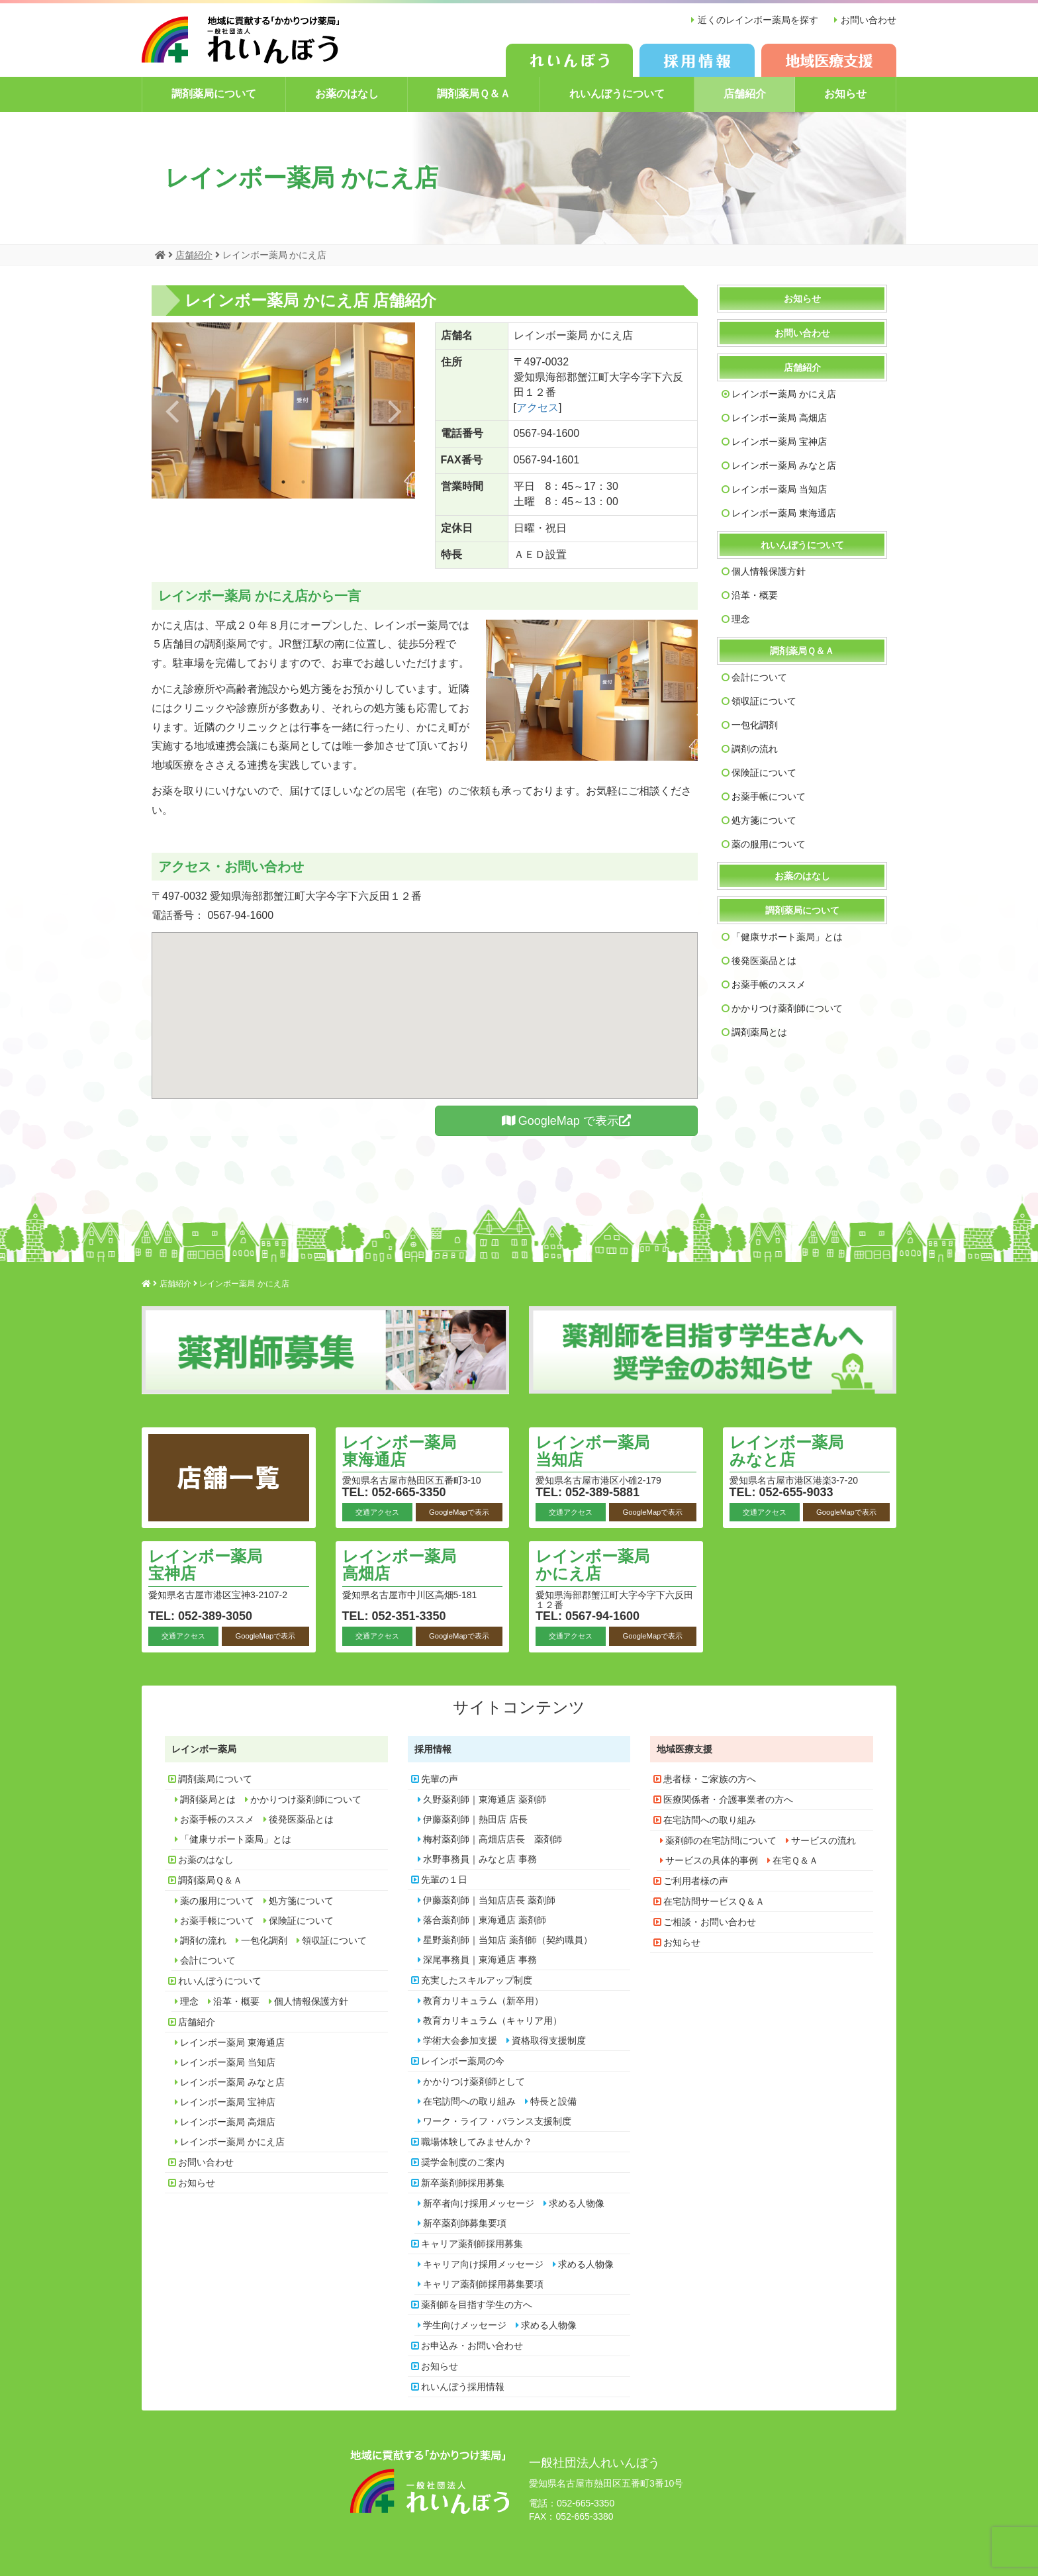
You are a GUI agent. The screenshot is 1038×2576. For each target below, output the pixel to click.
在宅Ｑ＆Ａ (795, 1860)
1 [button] (263, 482)
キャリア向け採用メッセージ (483, 2264)
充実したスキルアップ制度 (476, 1980)
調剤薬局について (213, 93)
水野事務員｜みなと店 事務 (480, 1859)
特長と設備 (553, 2101)
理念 (740, 619)
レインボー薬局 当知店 (779, 489)
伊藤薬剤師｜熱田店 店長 (475, 1819)
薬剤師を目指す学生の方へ (476, 2304)
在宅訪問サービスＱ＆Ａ (714, 1901)
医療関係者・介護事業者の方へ (728, 1799)
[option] (283, 410)
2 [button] (283, 482)
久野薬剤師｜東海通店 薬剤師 (484, 1799)
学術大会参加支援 (460, 2040)
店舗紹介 (745, 93)
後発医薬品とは (763, 960)
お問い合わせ (868, 20)
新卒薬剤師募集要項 (464, 2223)
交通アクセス (377, 1512)
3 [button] (303, 482)
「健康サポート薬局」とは (787, 936)
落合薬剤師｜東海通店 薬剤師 (484, 1920)
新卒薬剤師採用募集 (462, 2182)
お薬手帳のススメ (768, 984)
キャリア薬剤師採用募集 (472, 2243)
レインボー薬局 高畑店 (779, 417)
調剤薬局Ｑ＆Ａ (473, 93)
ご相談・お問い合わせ (709, 1922)
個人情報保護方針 (768, 571)
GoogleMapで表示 (459, 1512)
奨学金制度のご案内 (462, 2162)
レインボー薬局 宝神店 (779, 441)
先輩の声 (439, 1779)
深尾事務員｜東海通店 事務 (480, 1959)
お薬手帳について (768, 796)
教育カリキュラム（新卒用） (483, 2000)
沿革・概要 (754, 595)
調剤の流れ (754, 748)
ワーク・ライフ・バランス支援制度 (497, 2121)
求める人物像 (576, 2203)
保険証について (763, 772)
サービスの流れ (823, 1840)
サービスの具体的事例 (711, 1860)
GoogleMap (566, 1120)
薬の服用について (768, 844)
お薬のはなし (347, 93)
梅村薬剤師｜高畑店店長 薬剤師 (492, 1839)
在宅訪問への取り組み (469, 2101)
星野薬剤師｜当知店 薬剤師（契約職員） (507, 1939)
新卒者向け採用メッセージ (478, 2203)
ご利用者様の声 (695, 1881)
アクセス (537, 407)
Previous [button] (172, 410)
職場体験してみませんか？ (476, 2141)
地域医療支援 (684, 1749)
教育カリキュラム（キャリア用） (492, 2020)
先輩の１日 (444, 1879)
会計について (759, 677)
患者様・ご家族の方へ (709, 1779)
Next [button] (395, 410)
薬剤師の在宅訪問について (721, 1840)
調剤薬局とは (759, 1032)
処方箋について (763, 820)
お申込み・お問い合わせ (472, 2345)
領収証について (763, 701)
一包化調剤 (754, 725)
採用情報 (432, 1749)
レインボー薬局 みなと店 (783, 465)
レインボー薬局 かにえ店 (783, 394)
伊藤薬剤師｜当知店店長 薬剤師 (489, 1900)
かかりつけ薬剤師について (787, 1008)
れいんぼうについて (617, 93)
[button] (425, 1003)
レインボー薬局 (203, 1749)
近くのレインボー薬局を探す (758, 20)
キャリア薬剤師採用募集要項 (483, 2284)
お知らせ (845, 93)
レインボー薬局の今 (462, 2061)
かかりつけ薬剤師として (474, 2081)
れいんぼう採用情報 (462, 2386)
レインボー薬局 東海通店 (783, 513)
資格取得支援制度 (549, 2040)
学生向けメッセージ (464, 2325)
